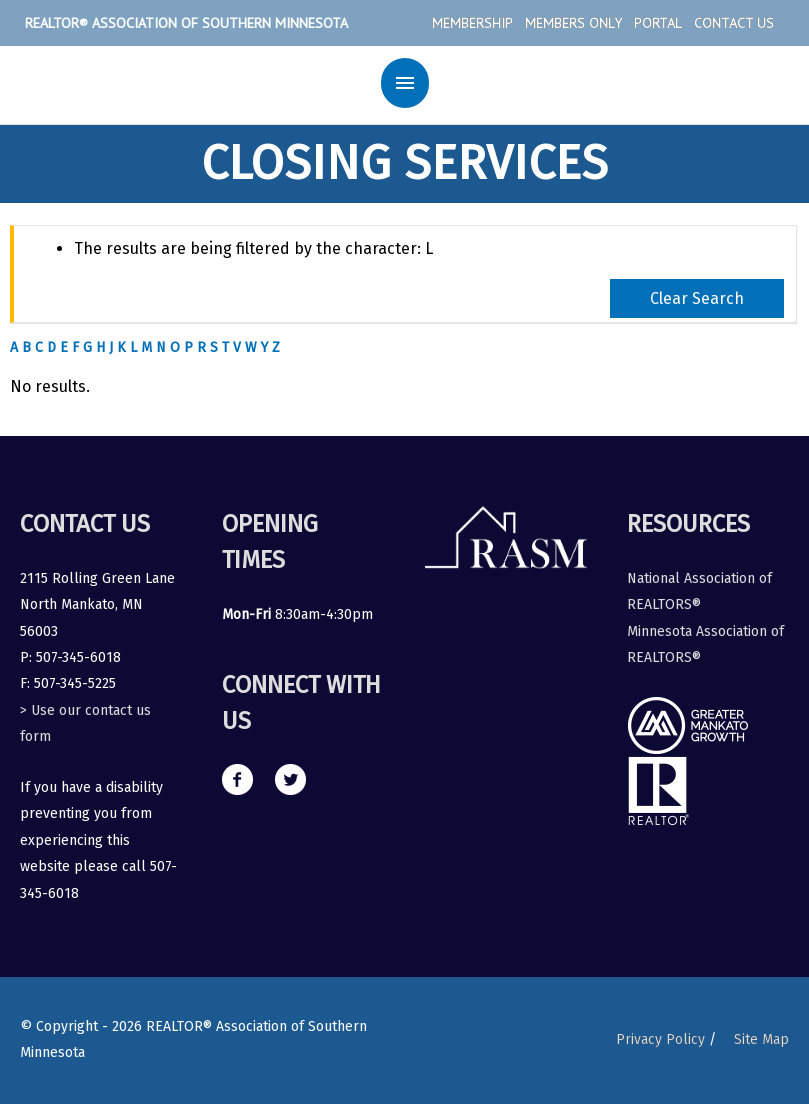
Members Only (573, 23)
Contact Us (734, 23)
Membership (472, 23)
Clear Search (697, 298)
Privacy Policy (660, 1039)
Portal (658, 23)
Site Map (761, 1039)
